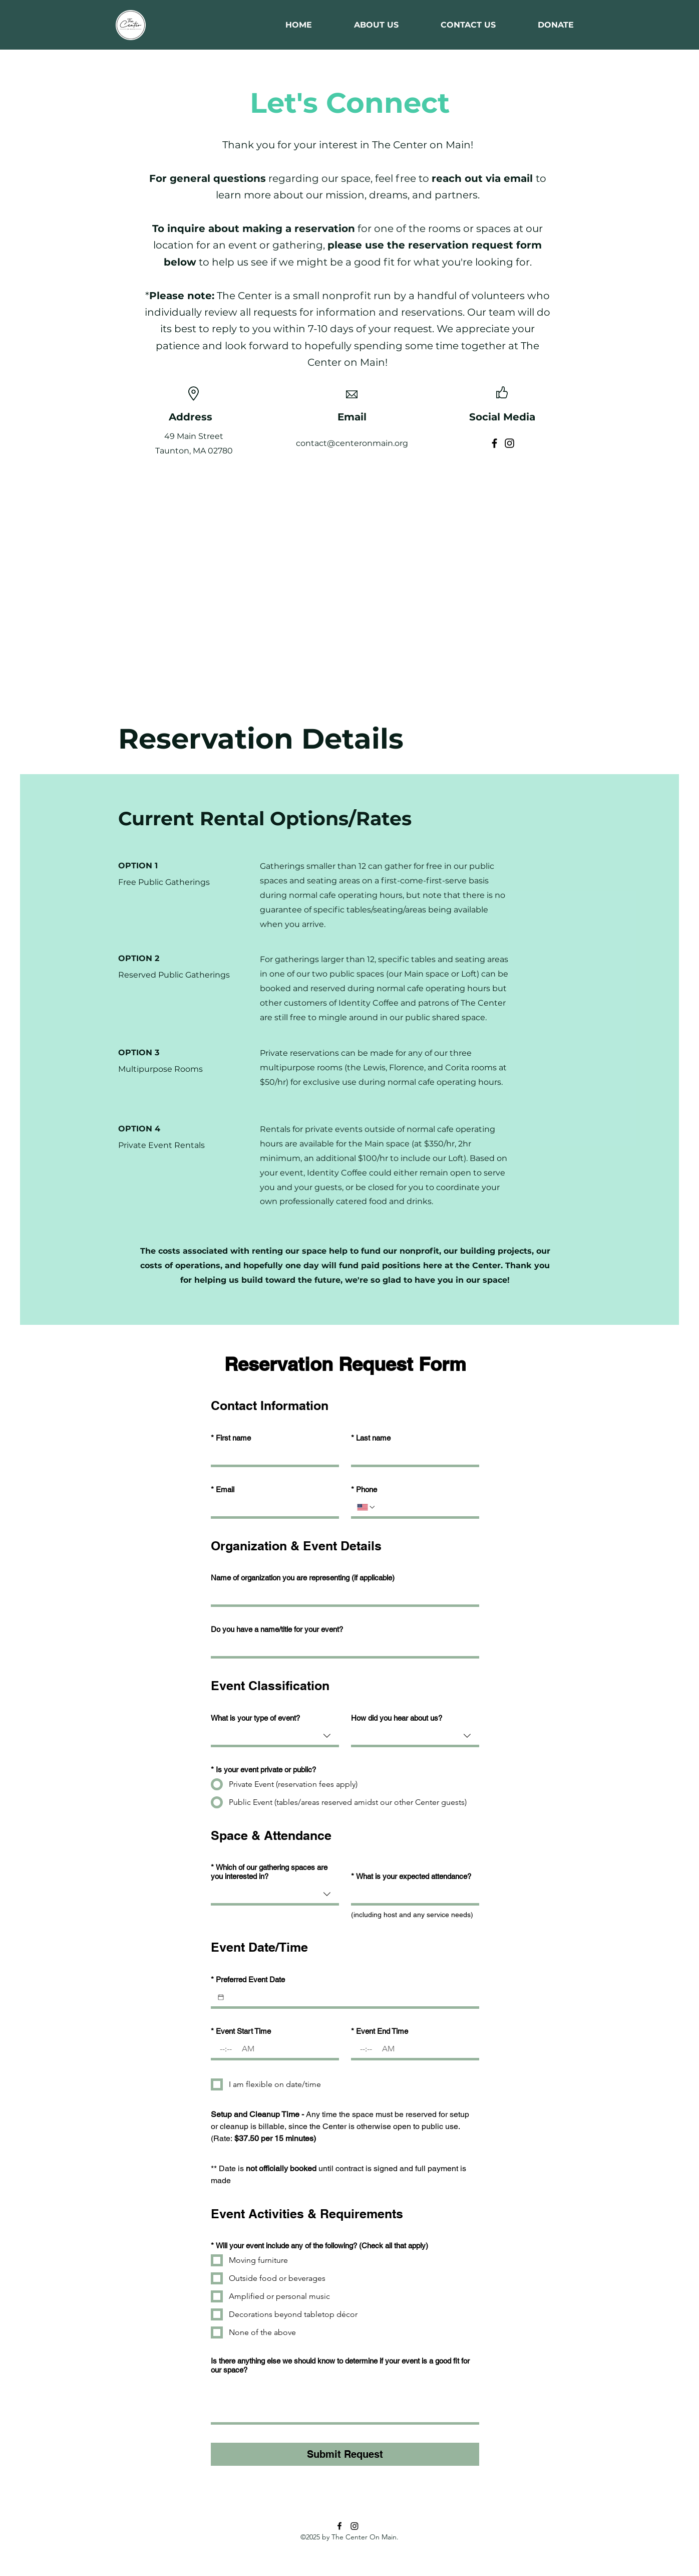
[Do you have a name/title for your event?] (342, 1647)
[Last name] (412, 1456)
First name (231, 1438)
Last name (371, 1438)
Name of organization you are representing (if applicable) (303, 1577)
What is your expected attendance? (411, 1876)
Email (222, 1489)
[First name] (272, 1456)
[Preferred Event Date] (221, 1997)
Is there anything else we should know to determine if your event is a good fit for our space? (340, 2365)
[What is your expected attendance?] (412, 1894)
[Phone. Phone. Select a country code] (366, 1507)
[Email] (272, 1507)
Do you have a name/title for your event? (277, 1629)
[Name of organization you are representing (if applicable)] (342, 1595)
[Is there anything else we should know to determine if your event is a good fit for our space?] (345, 2400)
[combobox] (275, 1737)
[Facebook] (494, 443)
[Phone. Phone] (424, 1507)
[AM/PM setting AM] (249, 2049)
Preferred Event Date (248, 1979)
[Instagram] (509, 443)
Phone (364, 1489)
